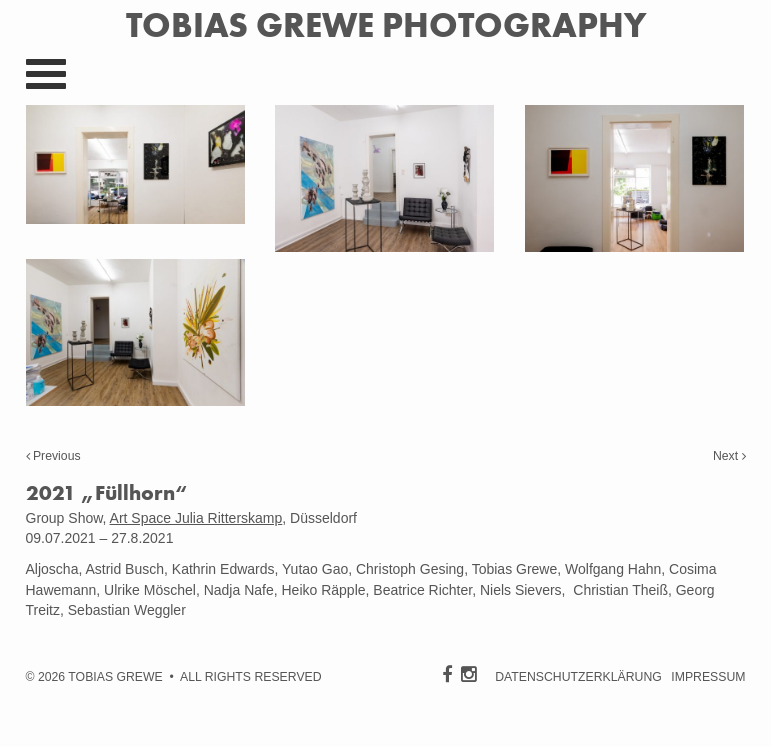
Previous (53, 456)
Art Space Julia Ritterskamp (196, 518)
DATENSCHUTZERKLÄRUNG (578, 677)
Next (729, 456)
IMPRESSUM (708, 677)
